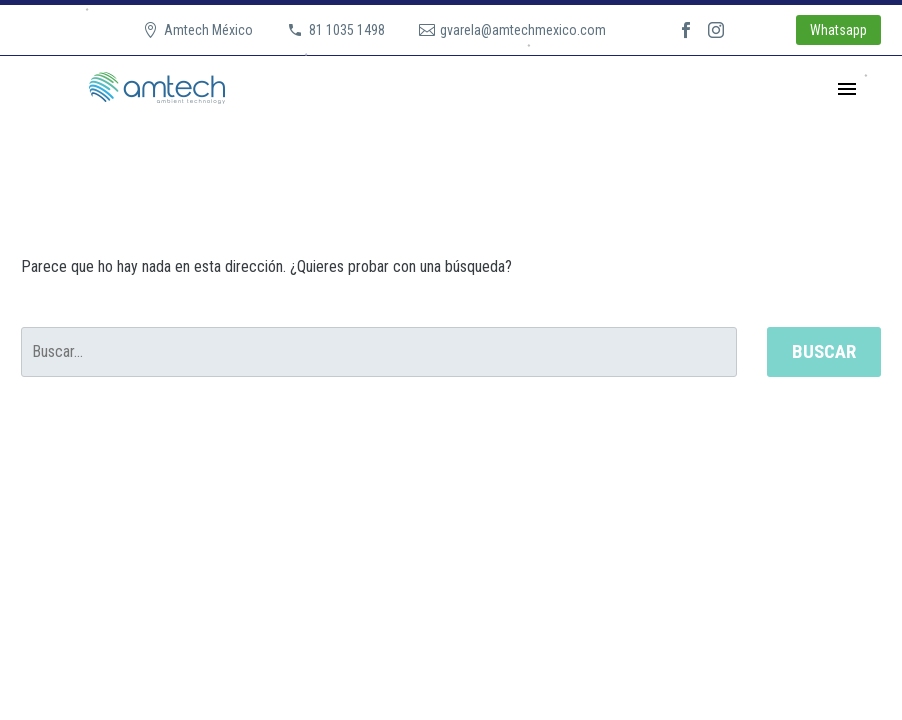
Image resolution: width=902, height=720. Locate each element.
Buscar (824, 351)
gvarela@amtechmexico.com (523, 30)
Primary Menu (847, 89)
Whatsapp (838, 30)
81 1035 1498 (347, 30)
